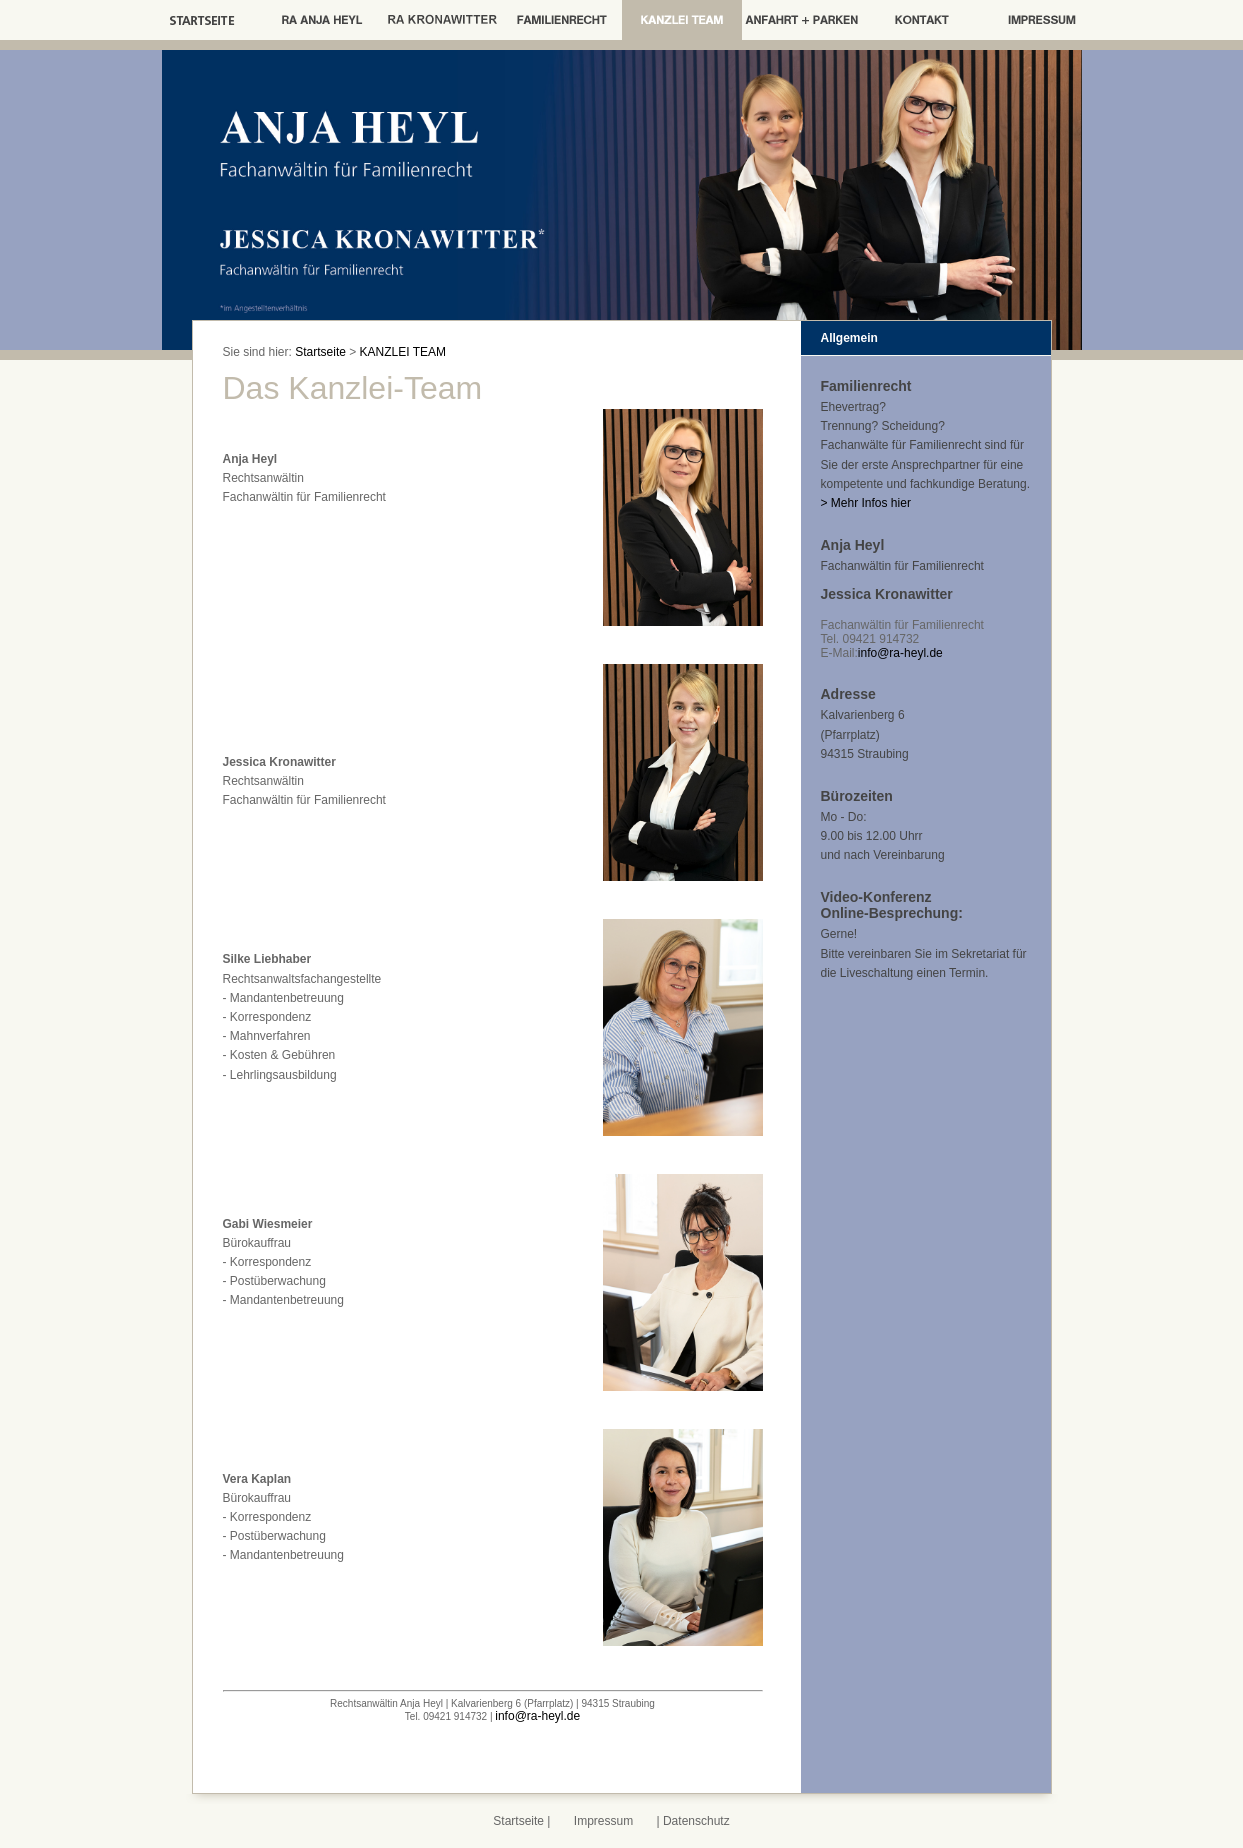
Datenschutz (696, 1821)
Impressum (603, 1821)
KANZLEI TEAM (403, 352)
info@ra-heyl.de (537, 1716)
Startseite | (523, 1821)
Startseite (320, 352)
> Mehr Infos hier (866, 503)
